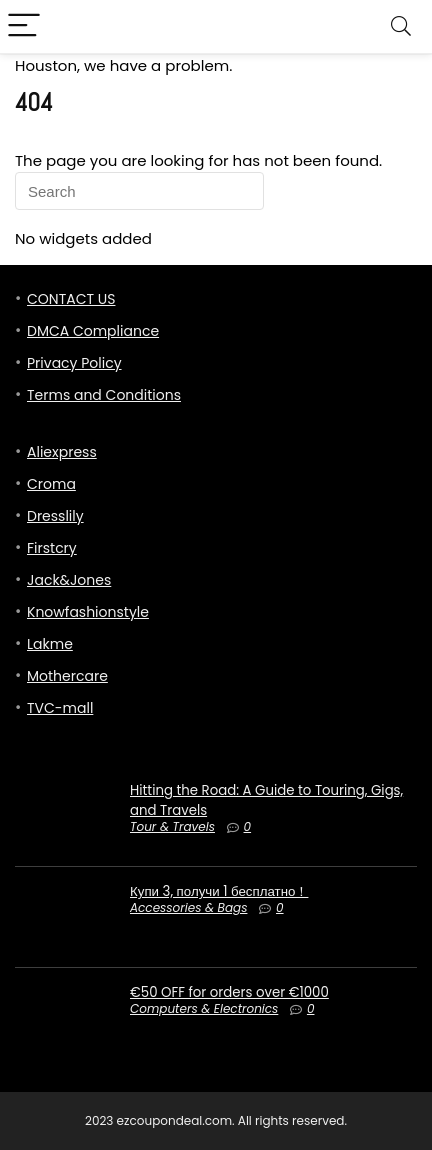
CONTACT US (71, 299)
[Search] (401, 26)
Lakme (50, 644)
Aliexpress (62, 452)
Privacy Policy (74, 363)
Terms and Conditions (104, 395)
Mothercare (67, 676)
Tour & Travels (172, 826)
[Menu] (24, 26)
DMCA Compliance (93, 331)
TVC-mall (60, 708)
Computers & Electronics (204, 1008)
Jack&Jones (69, 580)
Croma (51, 484)
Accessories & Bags (188, 907)
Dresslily (55, 516)
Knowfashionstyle (88, 612)
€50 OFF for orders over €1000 (229, 992)
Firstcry (52, 548)
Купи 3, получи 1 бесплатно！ (219, 891)
